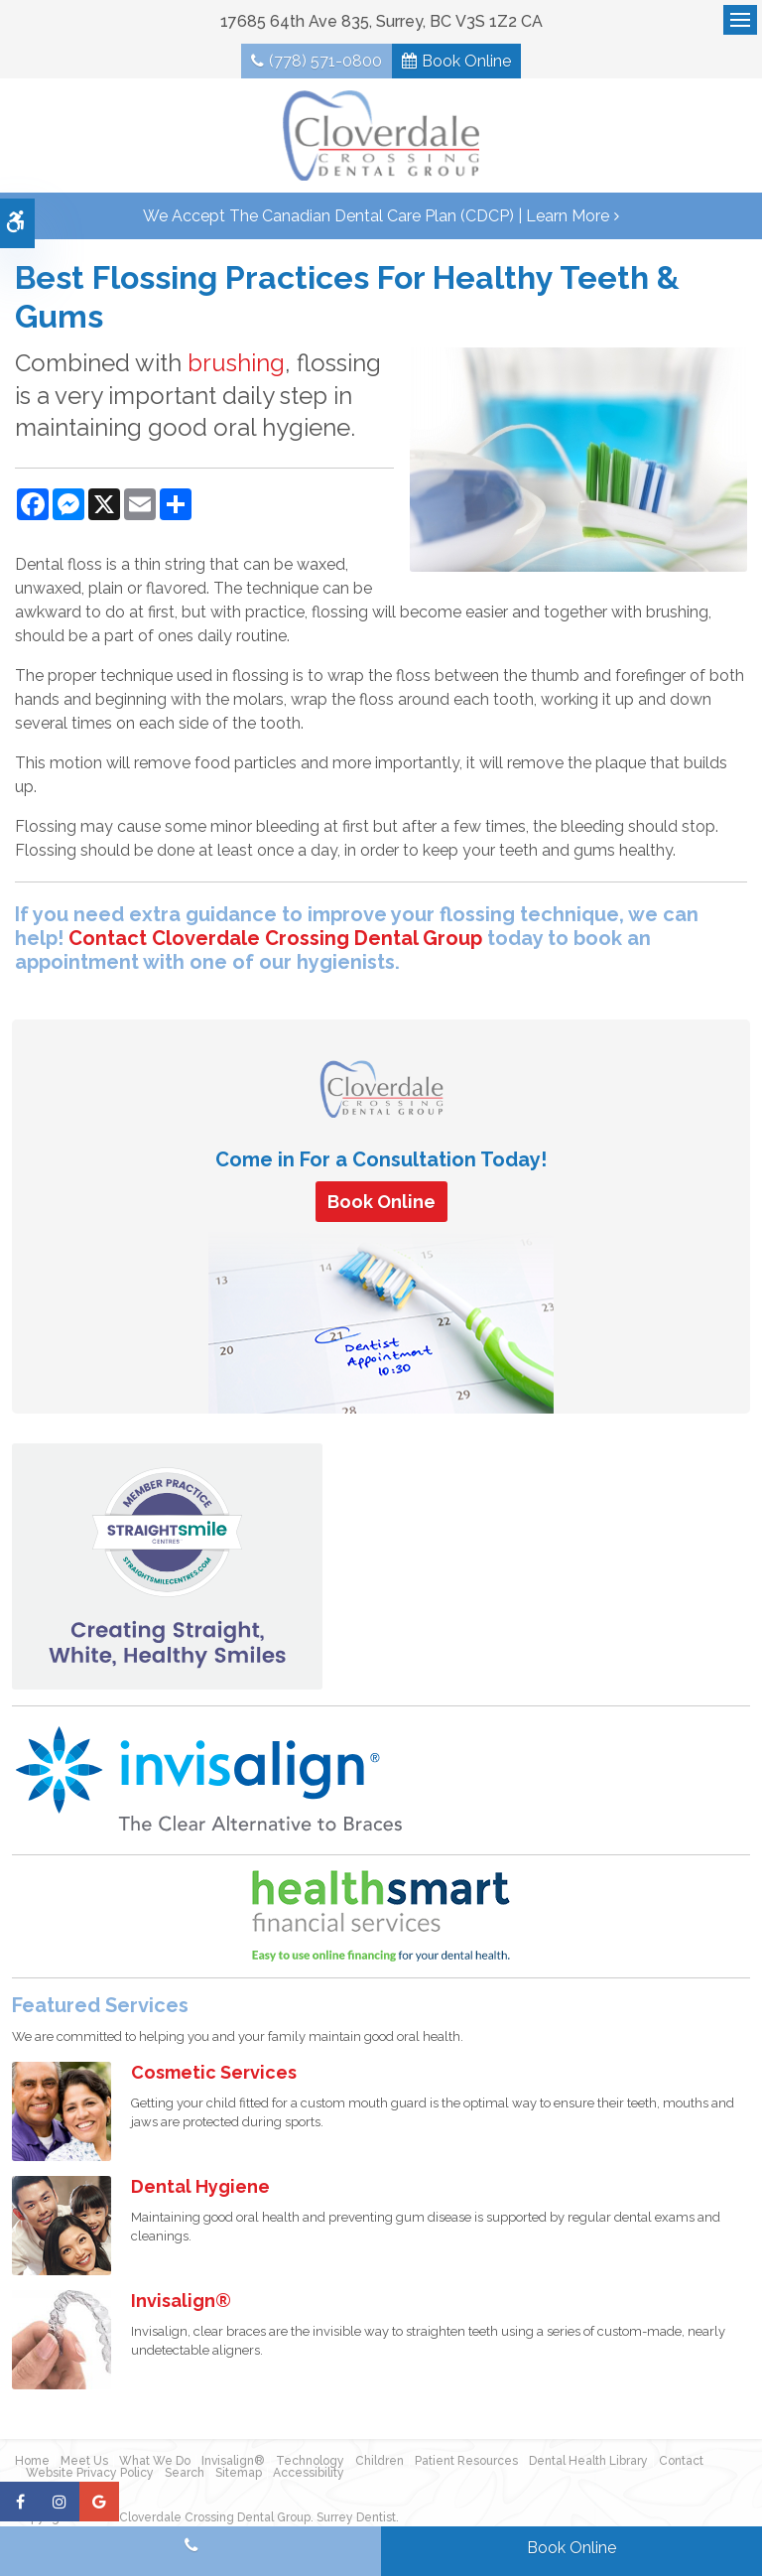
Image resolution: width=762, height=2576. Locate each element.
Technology (310, 2465)
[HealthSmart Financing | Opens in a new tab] (381, 1920)
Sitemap (238, 2477)
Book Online (468, 62)
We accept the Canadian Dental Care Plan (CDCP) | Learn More (376, 218)
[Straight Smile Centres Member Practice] (167, 1568)
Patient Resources (466, 2465)
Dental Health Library (588, 2465)
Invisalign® (181, 2304)
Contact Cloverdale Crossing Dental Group (275, 941)
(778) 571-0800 (323, 62)
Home (32, 2465)
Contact (681, 2465)
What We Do (154, 2465)
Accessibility (308, 2477)
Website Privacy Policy (90, 2477)
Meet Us (84, 2465)
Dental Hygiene (200, 2190)
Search (184, 2477)
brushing (236, 366)
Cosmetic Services (214, 2076)
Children (379, 2465)
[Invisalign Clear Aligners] (210, 1782)
